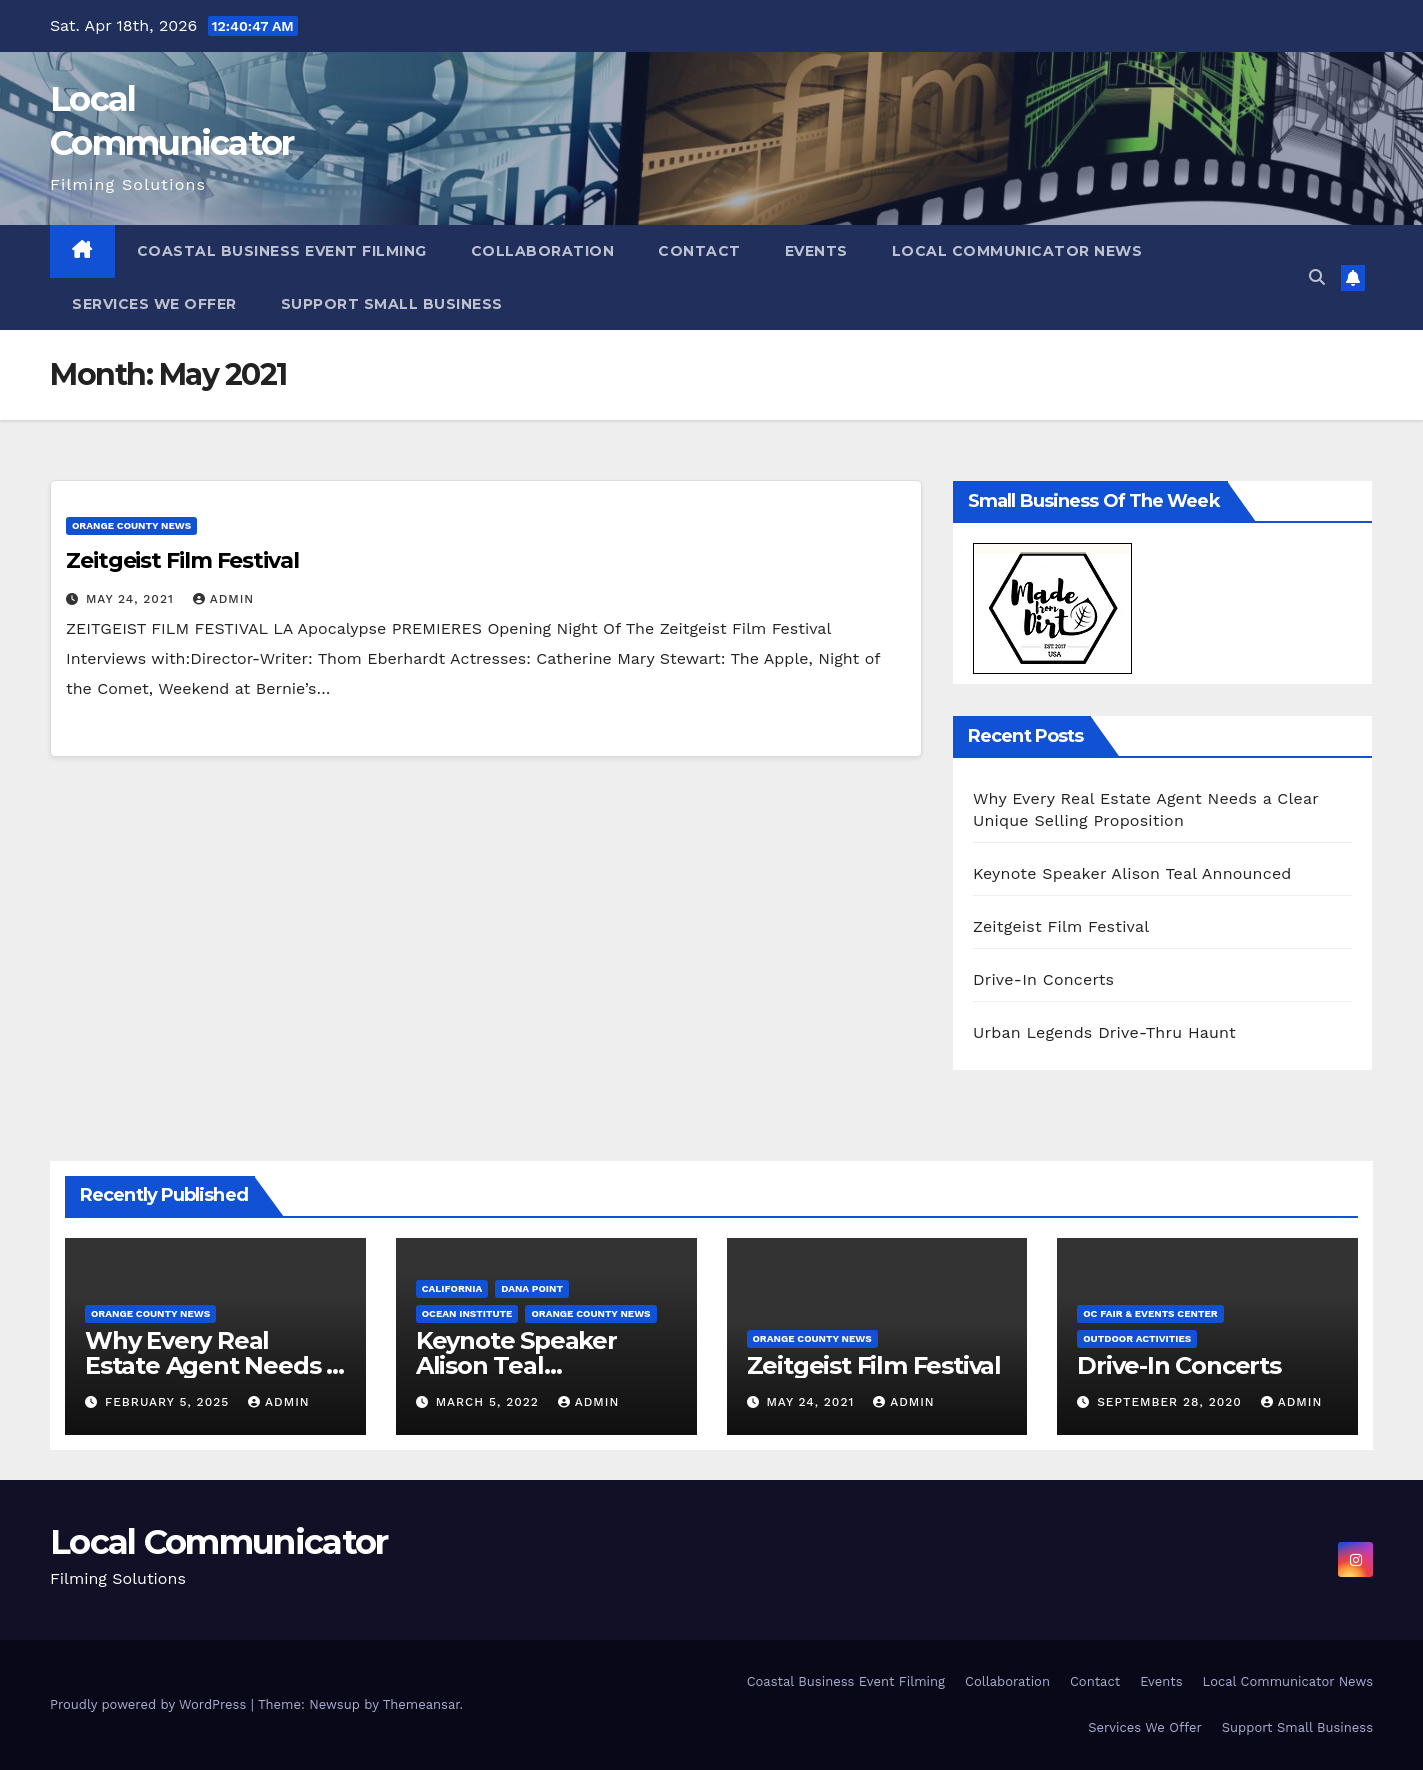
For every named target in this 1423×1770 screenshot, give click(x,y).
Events (816, 251)
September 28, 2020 (1172, 1402)
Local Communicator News (1017, 251)
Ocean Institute (467, 1313)
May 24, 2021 (132, 599)
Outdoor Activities (1137, 1338)
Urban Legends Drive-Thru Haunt (1104, 1032)
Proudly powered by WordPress (150, 1704)
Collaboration (543, 251)
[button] (1317, 277)
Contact (699, 251)
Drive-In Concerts (1043, 979)
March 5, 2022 (490, 1402)
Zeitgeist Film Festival (182, 560)
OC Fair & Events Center (1150, 1313)
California (452, 1288)
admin (224, 599)
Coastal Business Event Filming (282, 251)
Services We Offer (154, 304)
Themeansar (421, 1704)
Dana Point (532, 1288)
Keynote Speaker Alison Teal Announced (1132, 873)
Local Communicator (218, 1542)
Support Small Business (392, 304)
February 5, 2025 (169, 1402)
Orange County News (131, 525)
